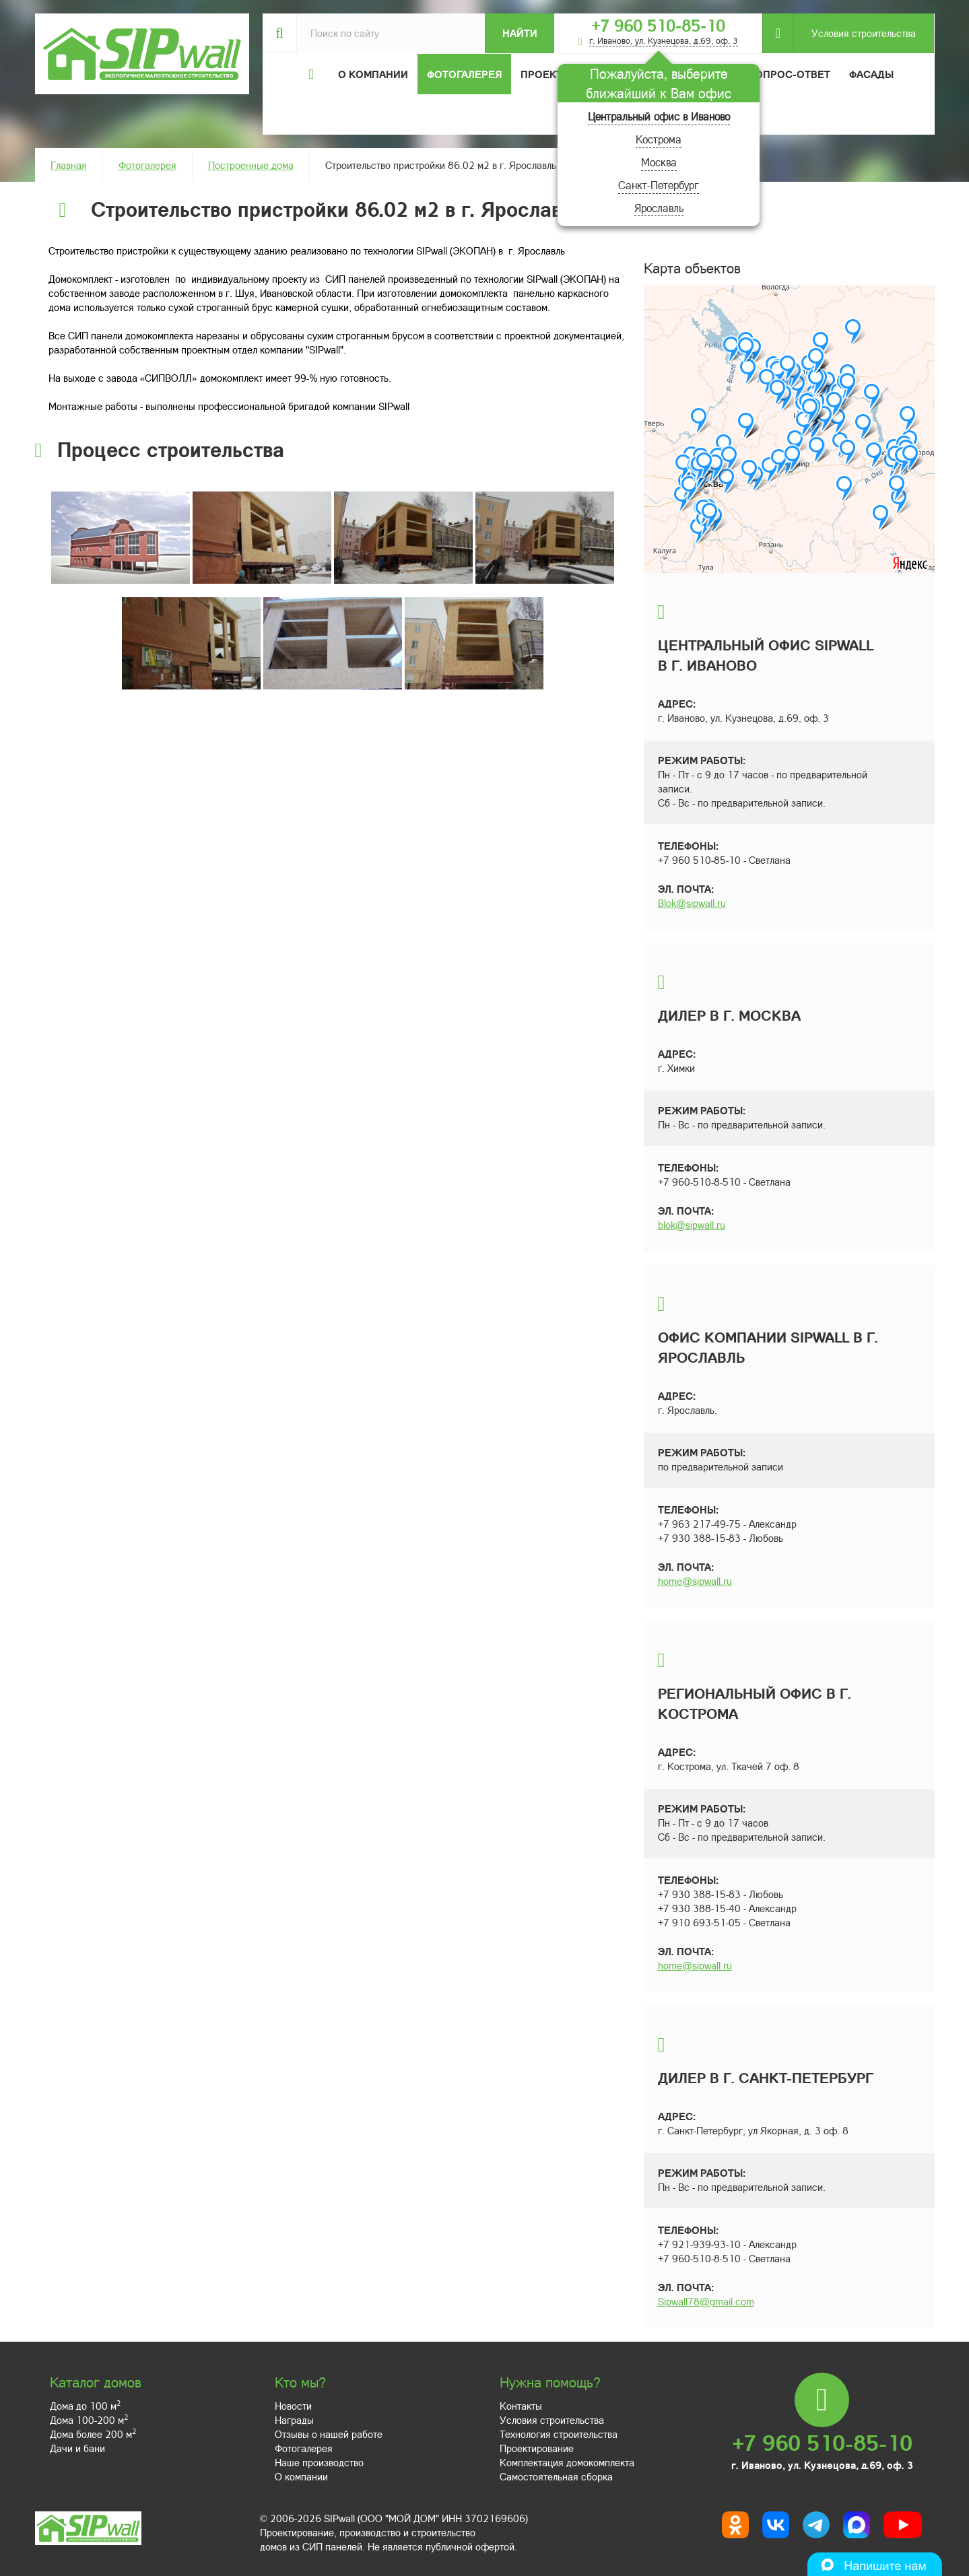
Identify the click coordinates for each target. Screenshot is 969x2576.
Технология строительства (558, 2434)
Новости (293, 2406)
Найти (519, 33)
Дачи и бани (77, 2448)
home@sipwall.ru (695, 1581)
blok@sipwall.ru (691, 1225)
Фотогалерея (464, 74)
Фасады (871, 74)
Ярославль (658, 207)
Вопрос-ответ (789, 74)
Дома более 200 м (93, 2434)
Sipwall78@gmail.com (706, 2301)
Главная (69, 165)
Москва (659, 162)
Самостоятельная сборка (556, 2476)
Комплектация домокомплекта (567, 2462)
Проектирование (537, 2448)
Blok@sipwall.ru (692, 903)
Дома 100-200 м (89, 2420)
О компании (301, 2476)
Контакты (521, 2406)
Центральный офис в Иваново (659, 116)
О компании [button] (373, 74)
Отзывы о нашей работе (328, 2434)
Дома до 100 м (85, 2406)
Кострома (658, 139)
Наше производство (319, 2462)
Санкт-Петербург (658, 184)
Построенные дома (251, 165)
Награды (294, 2420)
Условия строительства (854, 33)
